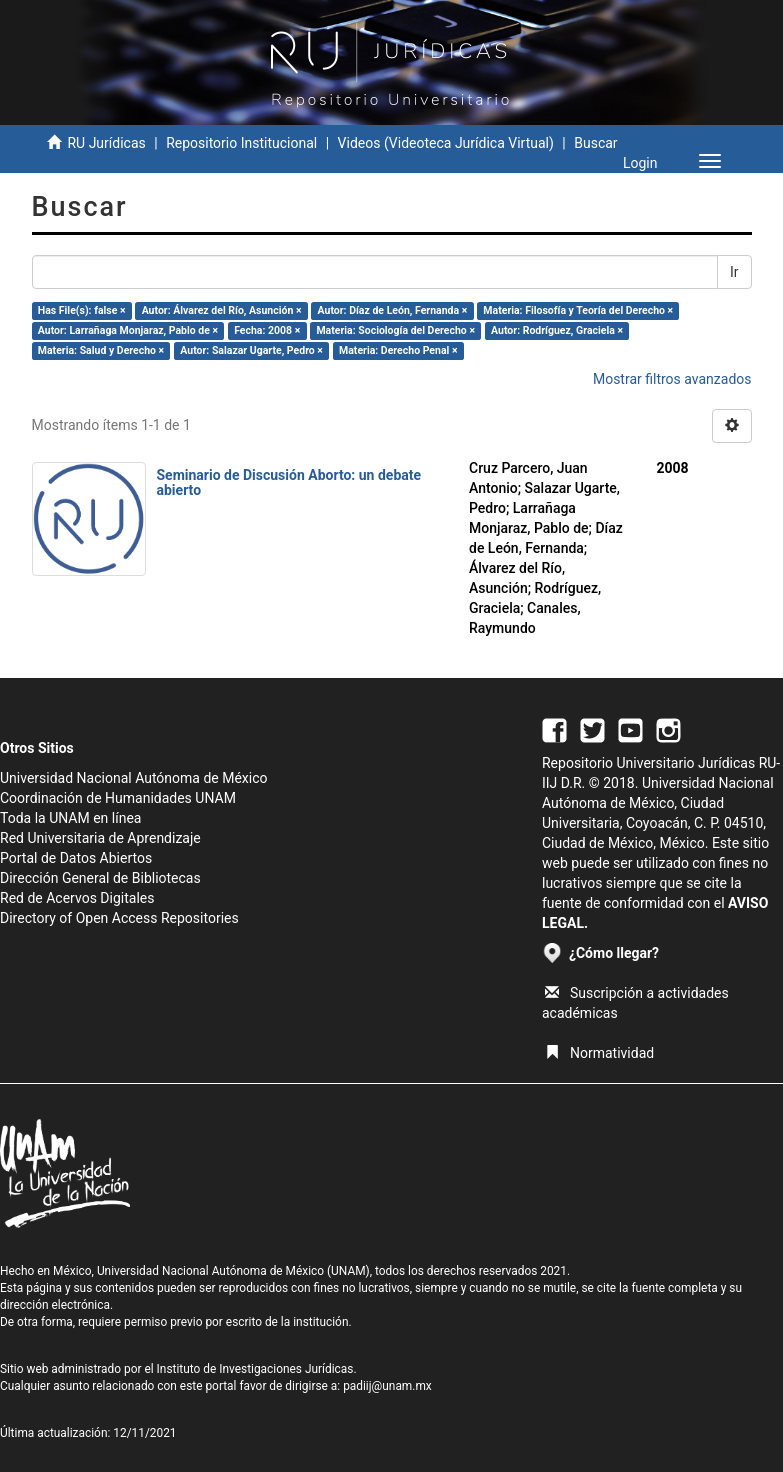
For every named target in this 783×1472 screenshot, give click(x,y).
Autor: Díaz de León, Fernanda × (393, 310)
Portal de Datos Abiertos (76, 858)
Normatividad (599, 1053)
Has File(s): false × (82, 310)
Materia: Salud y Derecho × (101, 350)
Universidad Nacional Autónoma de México (134, 778)
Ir (734, 272)
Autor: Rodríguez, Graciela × (557, 330)
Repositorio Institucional (241, 143)
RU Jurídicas (106, 143)
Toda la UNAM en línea (70, 818)
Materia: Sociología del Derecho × (395, 330)
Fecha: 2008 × (267, 330)
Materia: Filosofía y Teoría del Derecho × (578, 310)
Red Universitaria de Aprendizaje (100, 838)
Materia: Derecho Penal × (398, 350)
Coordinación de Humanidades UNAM (118, 798)
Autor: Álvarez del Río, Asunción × (222, 310)
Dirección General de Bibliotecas (100, 878)
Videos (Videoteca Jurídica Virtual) (446, 143)
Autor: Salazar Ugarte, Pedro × (251, 350)
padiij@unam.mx (387, 1386)
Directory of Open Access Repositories (119, 918)
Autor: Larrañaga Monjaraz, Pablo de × (128, 330)
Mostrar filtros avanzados (672, 379)
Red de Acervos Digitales (77, 898)
